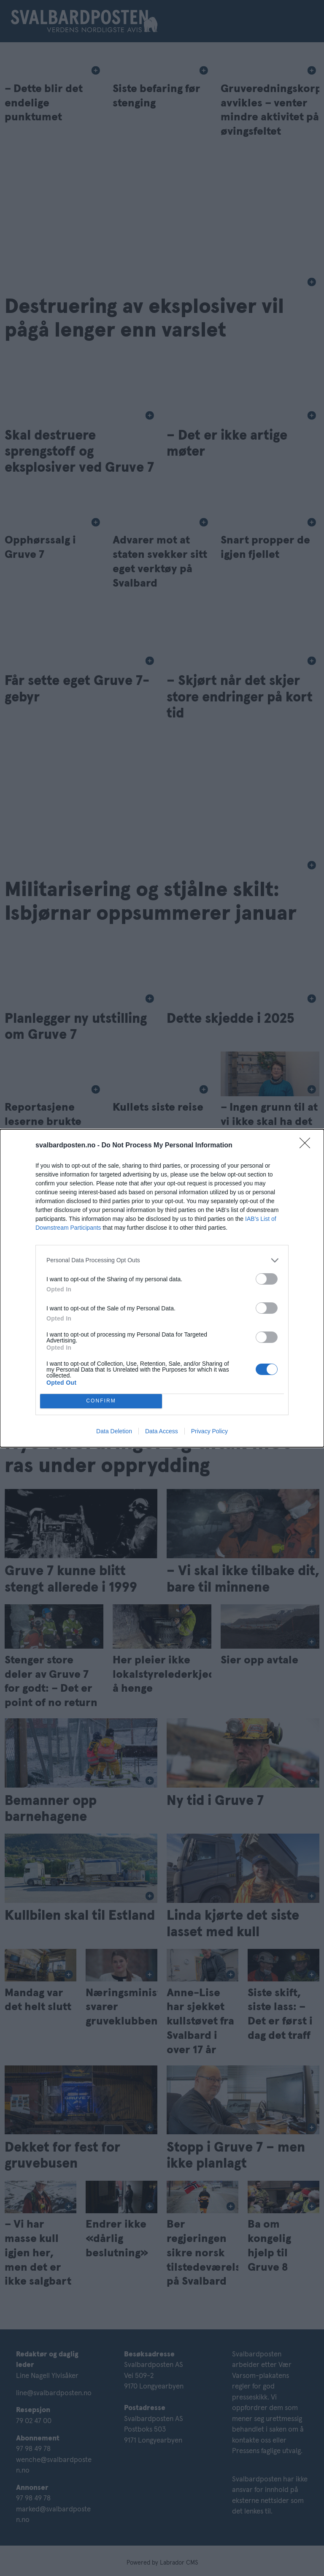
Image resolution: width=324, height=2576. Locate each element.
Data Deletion (114, 1431)
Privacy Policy (209, 1431)
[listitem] (162, 1260)
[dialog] (162, 1288)
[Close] (308, 1146)
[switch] (267, 1279)
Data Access (161, 1431)
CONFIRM (101, 1401)
